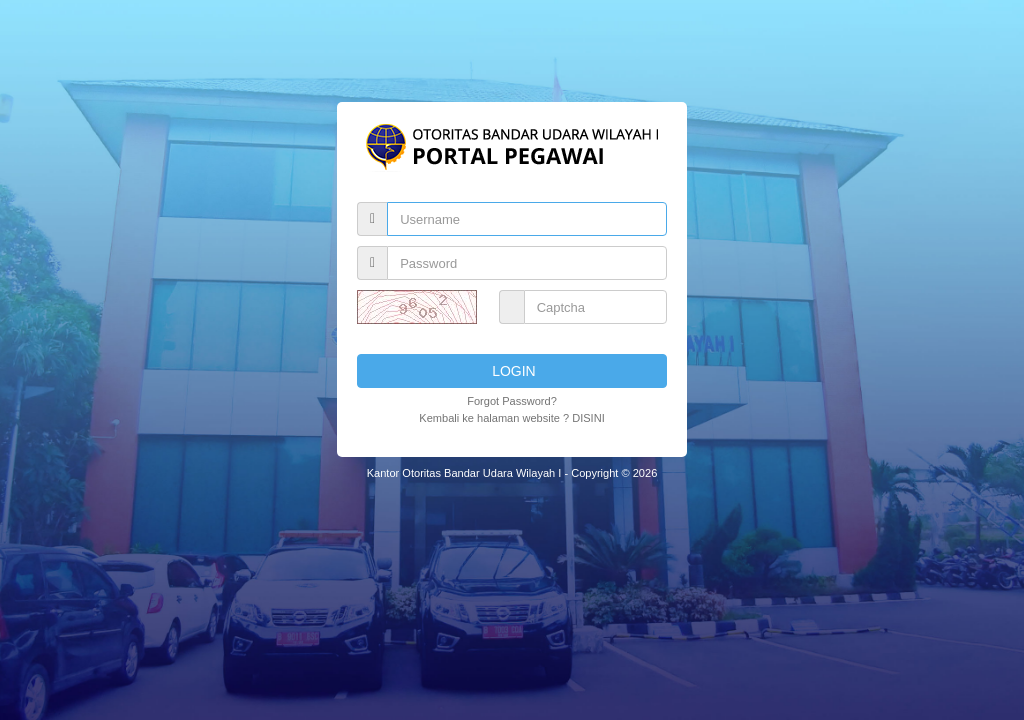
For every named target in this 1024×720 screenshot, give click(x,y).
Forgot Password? (512, 401)
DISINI (588, 418)
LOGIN (511, 371)
